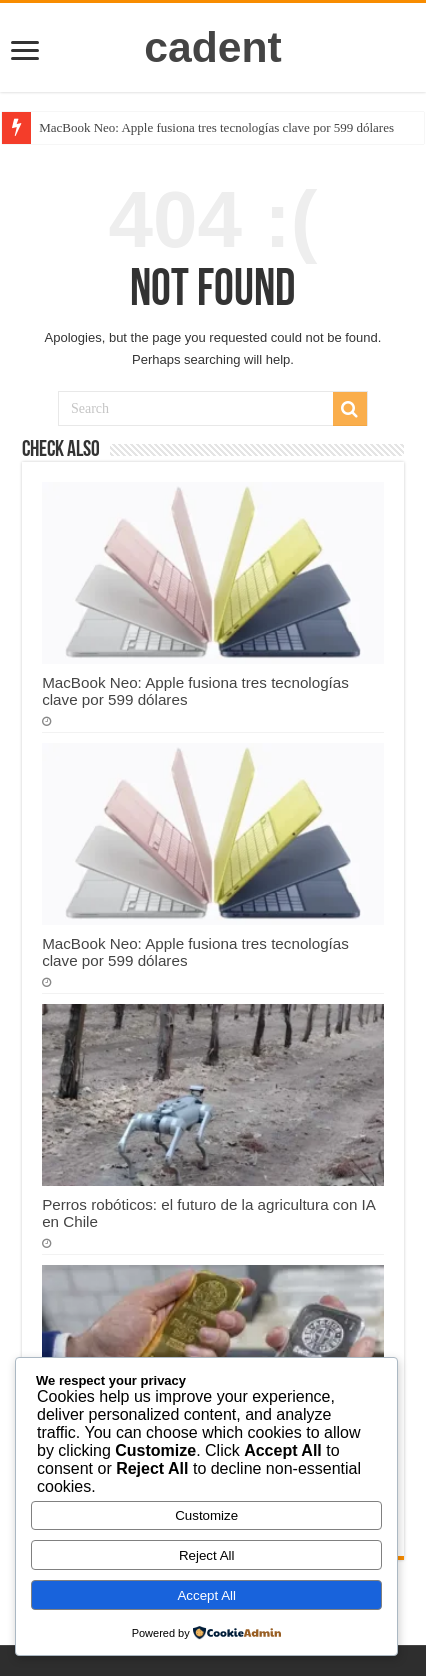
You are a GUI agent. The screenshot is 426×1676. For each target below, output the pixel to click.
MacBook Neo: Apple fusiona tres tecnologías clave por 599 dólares (216, 127)
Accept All (206, 1595)
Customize (206, 1515)
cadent (213, 47)
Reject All (207, 1555)
